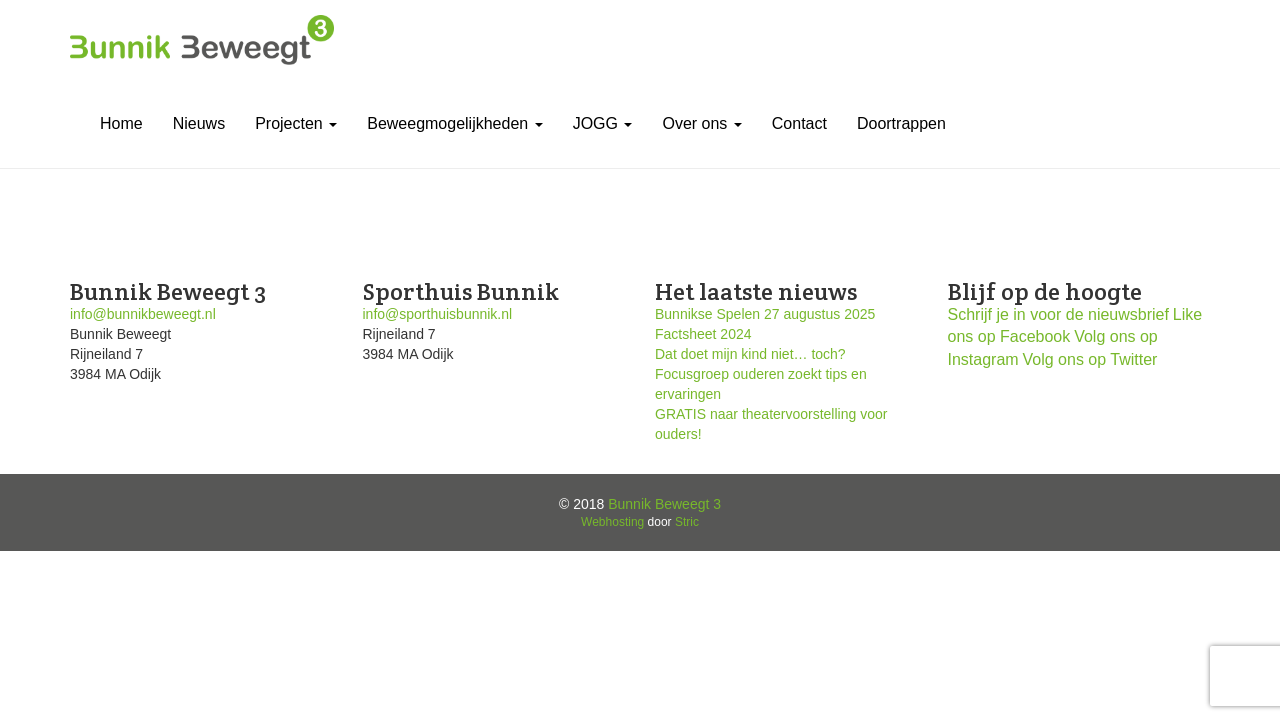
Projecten (296, 123)
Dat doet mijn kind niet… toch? (750, 354)
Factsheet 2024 (703, 334)
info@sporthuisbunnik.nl (438, 314)
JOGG (603, 123)
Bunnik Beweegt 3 (664, 504)
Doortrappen (901, 123)
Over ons (701, 123)
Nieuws (199, 123)
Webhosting (612, 522)
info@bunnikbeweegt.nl (143, 314)
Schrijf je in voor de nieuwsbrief (1058, 314)
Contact (799, 123)
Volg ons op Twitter (1090, 359)
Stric (687, 522)
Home (121, 123)
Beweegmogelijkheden (454, 123)
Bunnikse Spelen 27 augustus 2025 (765, 314)
